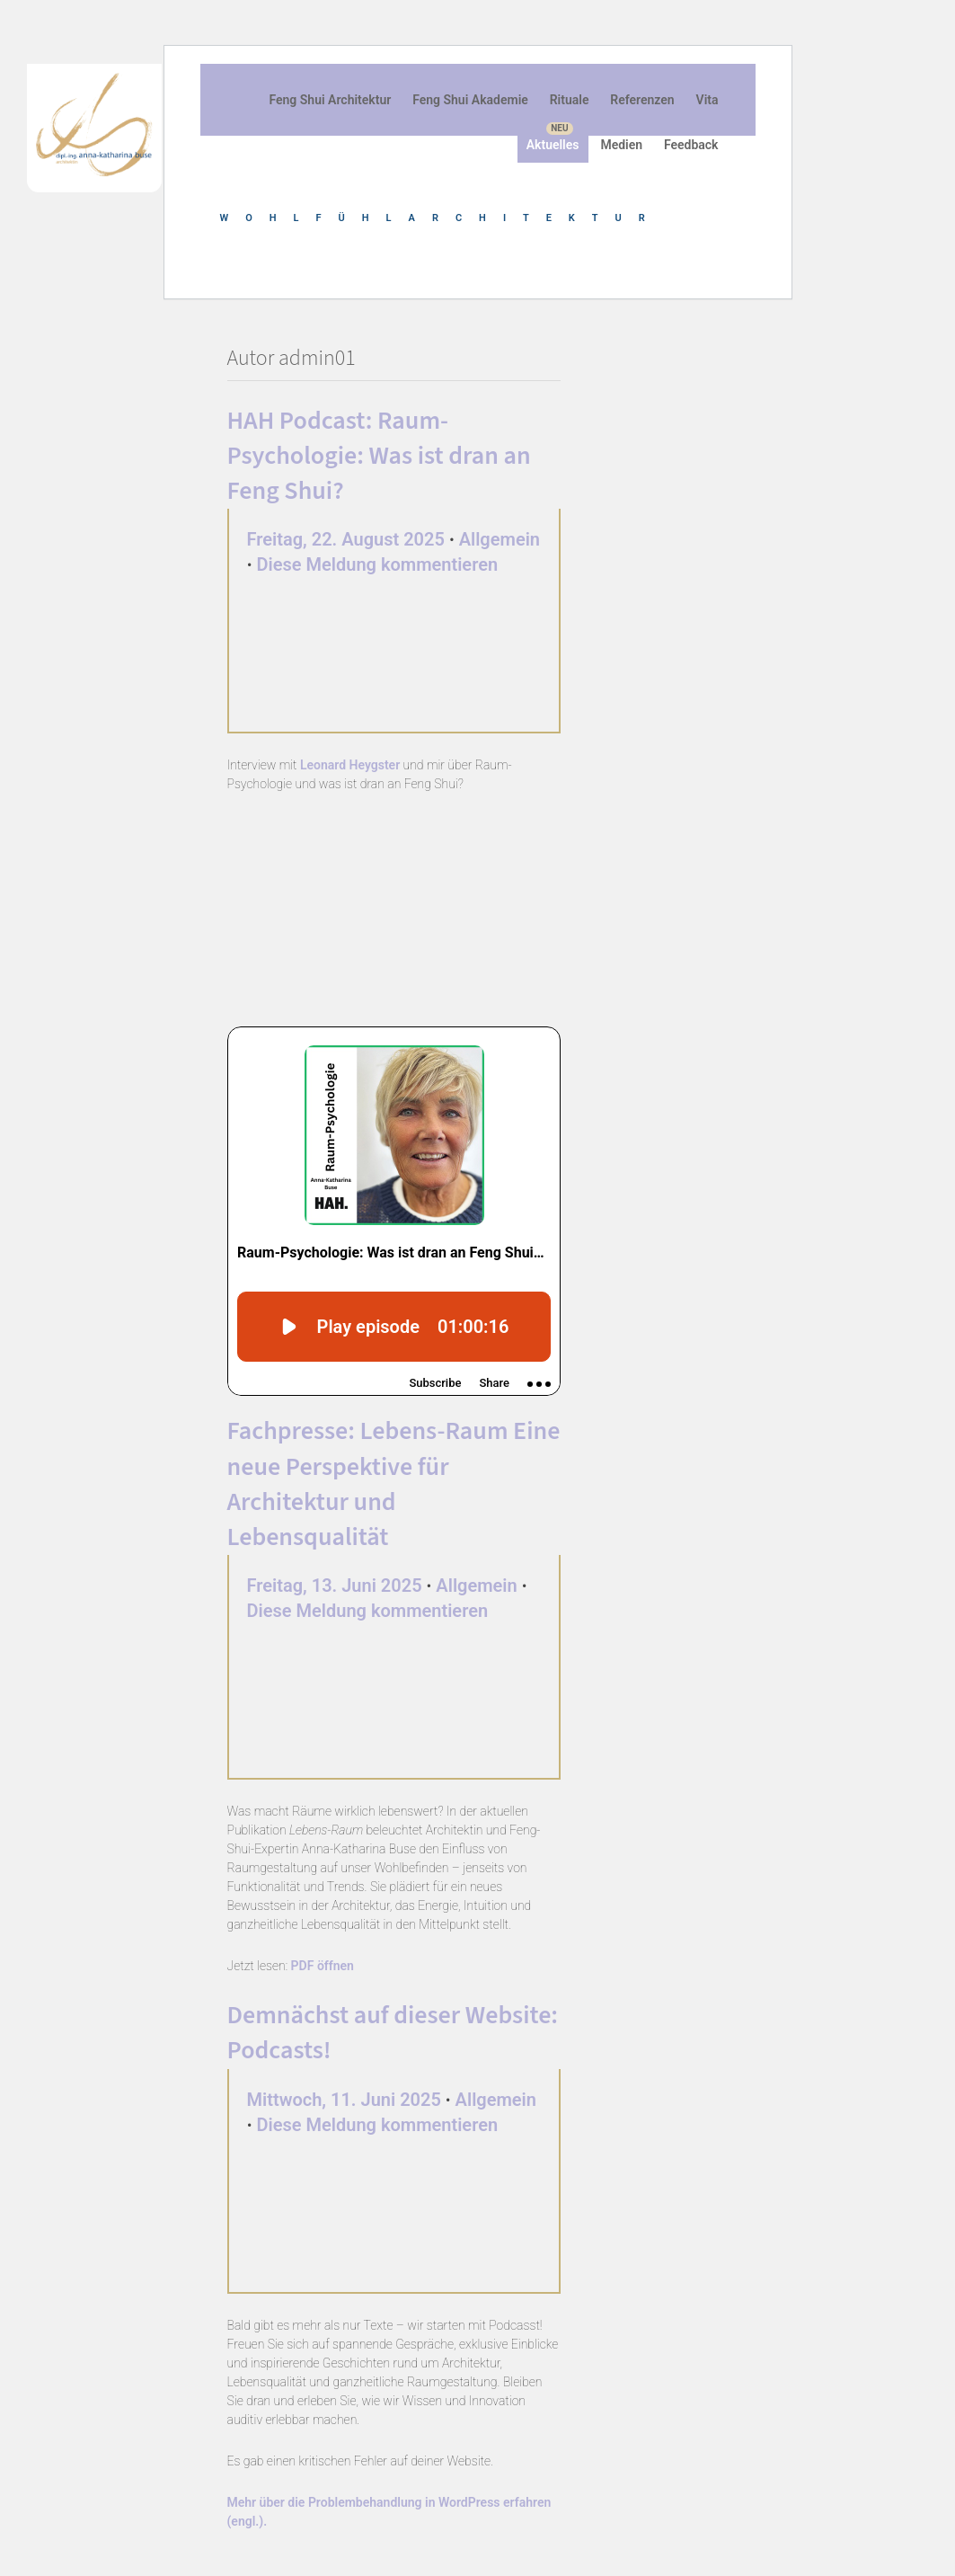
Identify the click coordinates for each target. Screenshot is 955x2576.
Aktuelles (552, 145)
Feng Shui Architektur (330, 100)
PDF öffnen (322, 1966)
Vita (707, 100)
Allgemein (499, 539)
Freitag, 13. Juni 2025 (334, 1585)
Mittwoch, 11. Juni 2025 (344, 2099)
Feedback (691, 145)
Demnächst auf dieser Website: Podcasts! (393, 2032)
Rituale (569, 100)
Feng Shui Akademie (470, 100)
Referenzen (642, 100)
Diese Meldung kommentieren (378, 564)
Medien (621, 145)
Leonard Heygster (350, 765)
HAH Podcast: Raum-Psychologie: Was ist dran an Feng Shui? (379, 456)
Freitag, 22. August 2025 (346, 539)
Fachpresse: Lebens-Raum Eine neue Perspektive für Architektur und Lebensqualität (394, 1484)
